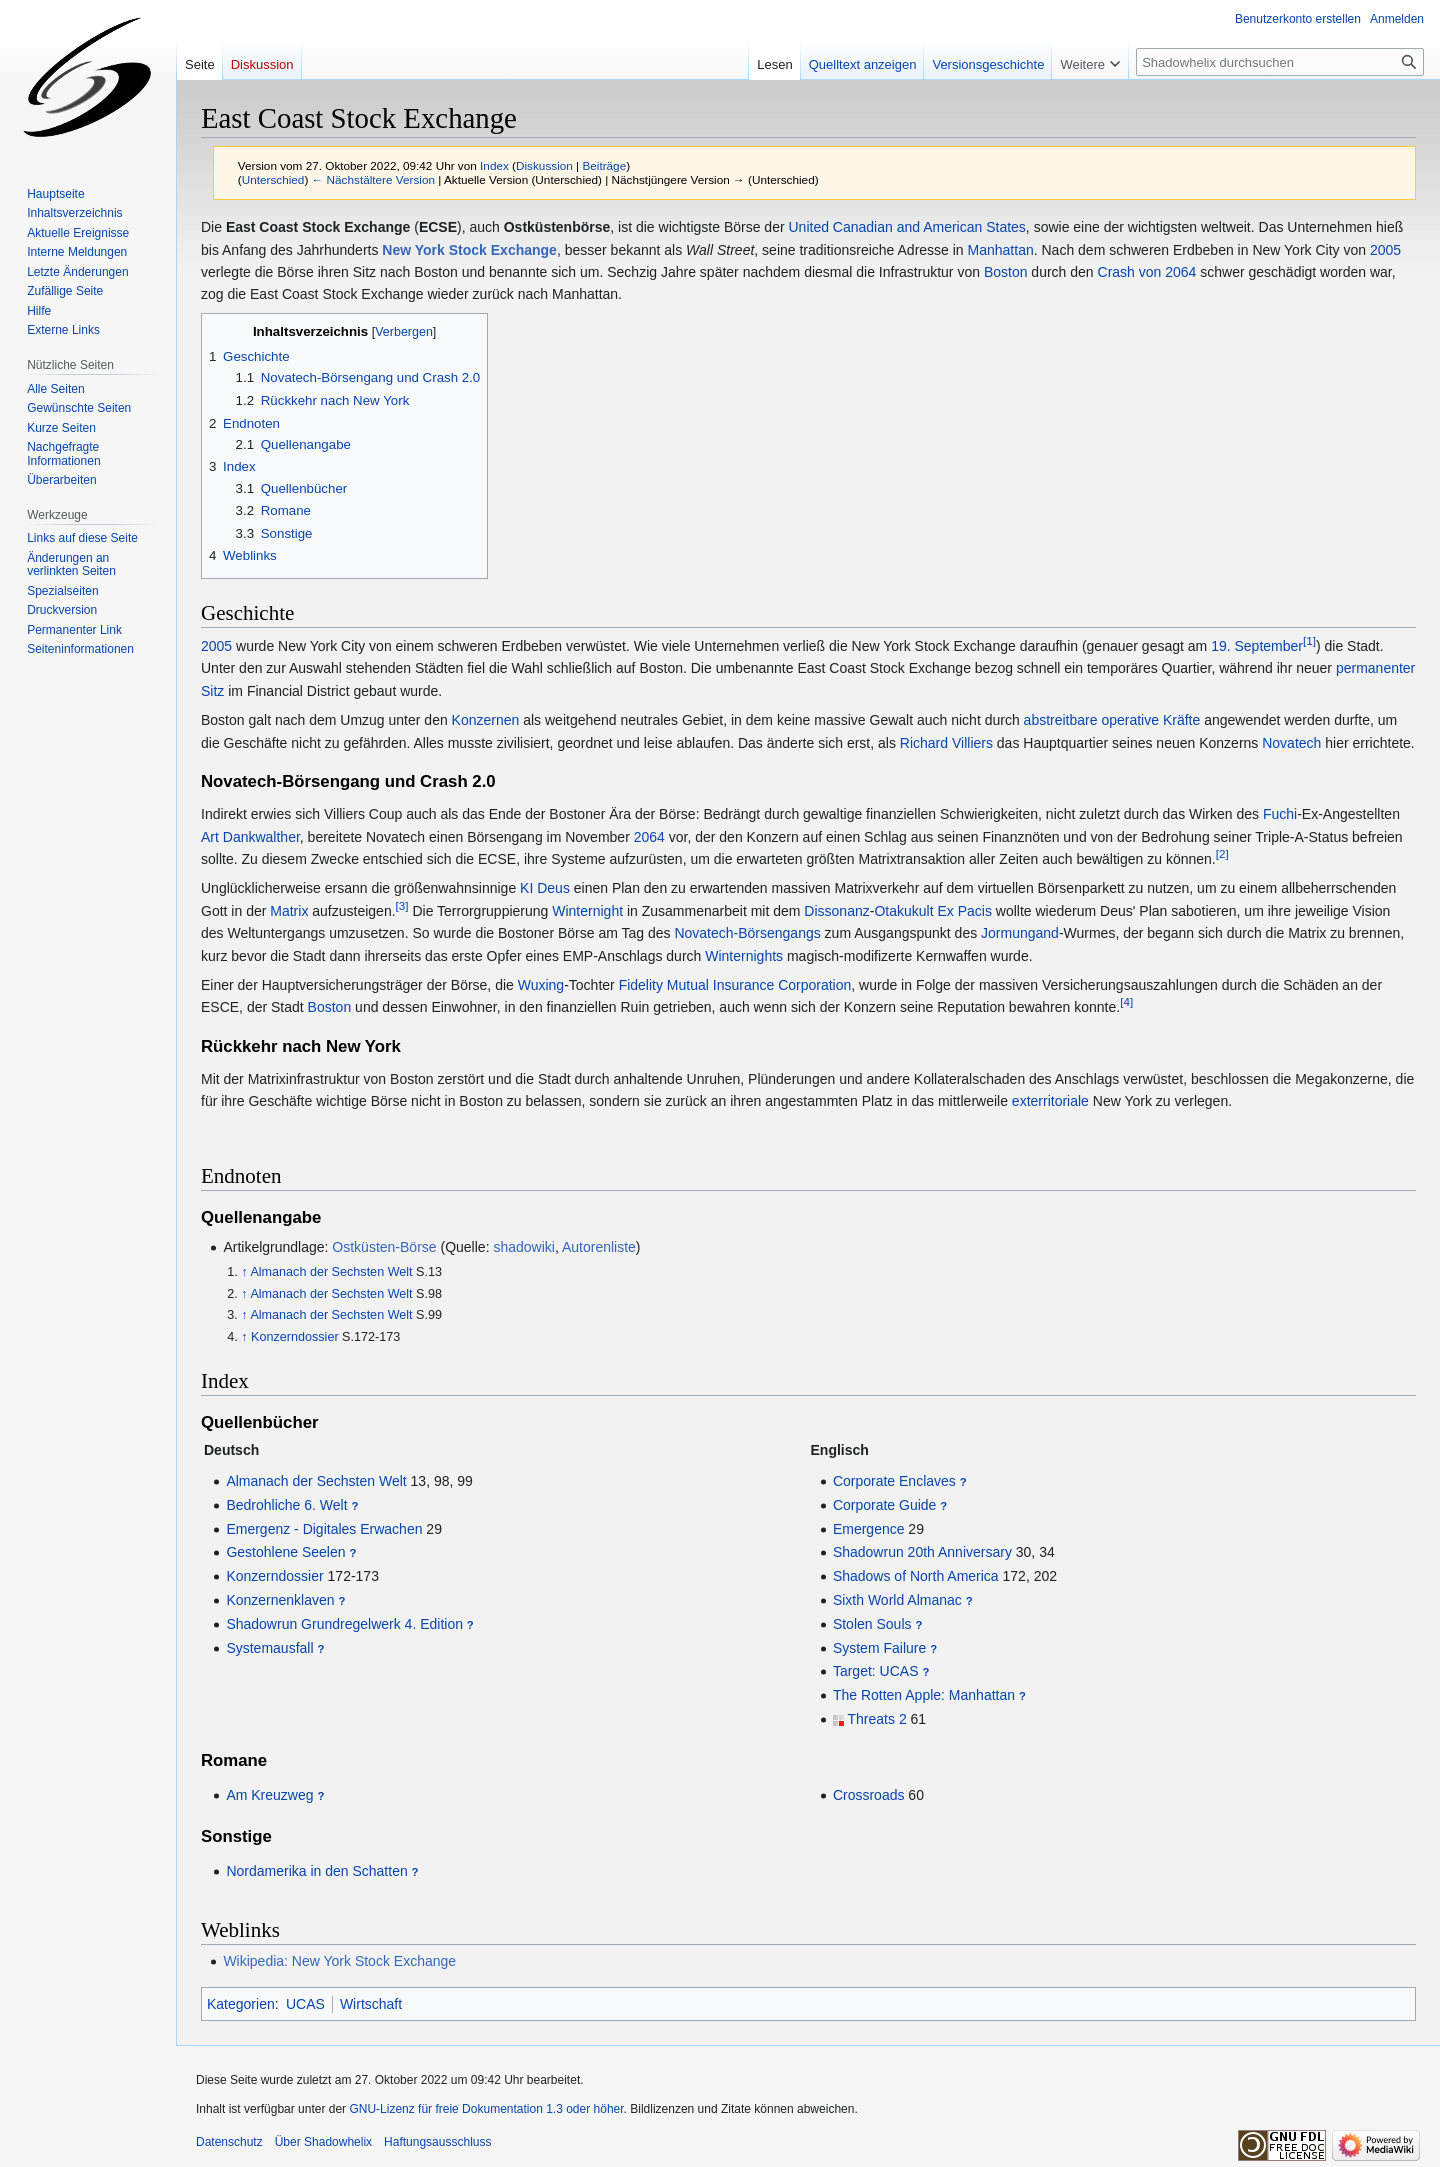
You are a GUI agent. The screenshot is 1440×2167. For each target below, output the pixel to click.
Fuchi (1280, 814)
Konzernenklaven (280, 1600)
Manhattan (1001, 250)
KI (526, 888)
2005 (1385, 250)
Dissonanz (836, 911)
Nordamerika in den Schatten (316, 1871)
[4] (1126, 1002)
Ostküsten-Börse (384, 1247)
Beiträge (604, 165)
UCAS (305, 2004)
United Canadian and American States (906, 227)
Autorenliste (599, 1247)
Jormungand (1020, 933)
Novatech (1291, 743)
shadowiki (523, 1247)
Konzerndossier (295, 1337)
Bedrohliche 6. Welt (286, 1505)
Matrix (289, 911)
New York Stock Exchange (469, 250)
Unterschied (273, 179)
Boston (1006, 272)
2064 (649, 837)
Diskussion (544, 165)
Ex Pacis (964, 911)
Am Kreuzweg (269, 1795)
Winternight (587, 911)
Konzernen (486, 720)
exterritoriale (1050, 1101)
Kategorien (241, 2004)
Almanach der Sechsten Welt (331, 1272)
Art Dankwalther (250, 837)
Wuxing (541, 985)
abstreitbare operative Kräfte (1112, 720)
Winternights (744, 956)
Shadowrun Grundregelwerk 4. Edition (344, 1624)
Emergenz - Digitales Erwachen (324, 1529)
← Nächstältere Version (373, 179)
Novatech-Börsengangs (747, 933)
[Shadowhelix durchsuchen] (1280, 62)
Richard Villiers (946, 743)
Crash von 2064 (1147, 272)
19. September (1257, 646)
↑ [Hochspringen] (244, 1272)
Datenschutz (229, 2142)
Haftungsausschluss (437, 2142)
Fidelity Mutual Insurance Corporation (735, 985)
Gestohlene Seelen (285, 1552)
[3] (402, 905)
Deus (553, 888)
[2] (1222, 853)
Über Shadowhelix (323, 2142)
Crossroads (869, 1795)
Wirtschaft (371, 2004)
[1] (1309, 640)
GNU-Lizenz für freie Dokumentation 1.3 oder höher (486, 2109)
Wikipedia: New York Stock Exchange (339, 1961)
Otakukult (903, 911)
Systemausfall (269, 1648)
